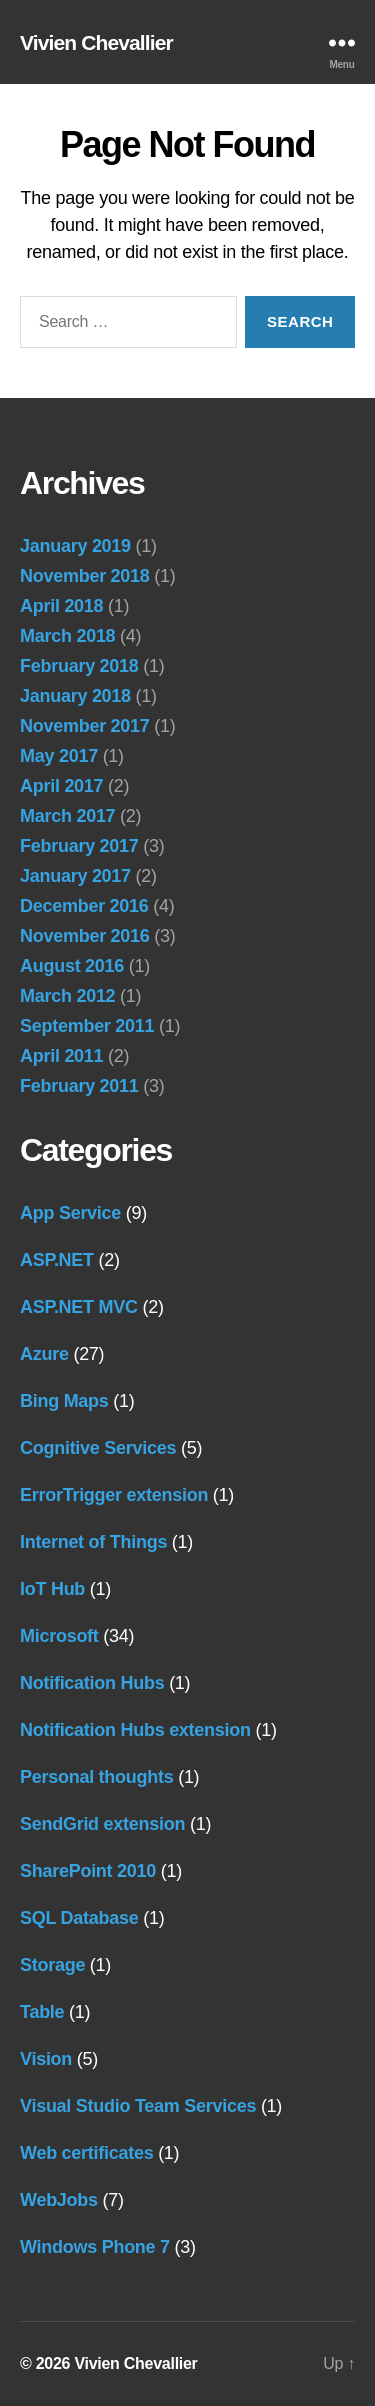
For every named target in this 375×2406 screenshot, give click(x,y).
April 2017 (61, 786)
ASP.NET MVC (79, 1307)
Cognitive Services (98, 1448)
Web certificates (86, 2153)
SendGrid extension (102, 1824)
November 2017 (85, 726)
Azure (44, 1354)
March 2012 (67, 996)
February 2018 (79, 666)
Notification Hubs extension (135, 1730)
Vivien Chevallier (96, 42)
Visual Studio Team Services (138, 2106)
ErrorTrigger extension (114, 1495)
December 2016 (84, 906)
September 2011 (87, 1026)
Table (42, 2012)
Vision (46, 2059)
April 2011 (61, 1056)
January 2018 (75, 696)
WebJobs (59, 2200)
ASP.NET (57, 1260)
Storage (52, 1965)
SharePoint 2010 (88, 1871)
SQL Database (79, 1918)
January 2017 (75, 876)
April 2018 (61, 606)
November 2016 (85, 936)
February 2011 (79, 1086)
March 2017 (67, 816)
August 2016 (72, 966)
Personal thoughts (96, 1777)
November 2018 (85, 576)
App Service (70, 1213)
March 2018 (67, 636)
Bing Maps (64, 1401)
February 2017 (79, 846)
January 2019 (75, 546)
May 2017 (59, 756)
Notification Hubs (92, 1683)
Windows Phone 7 (95, 2247)
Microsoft (59, 1636)
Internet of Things (93, 1542)
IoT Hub (52, 1589)
